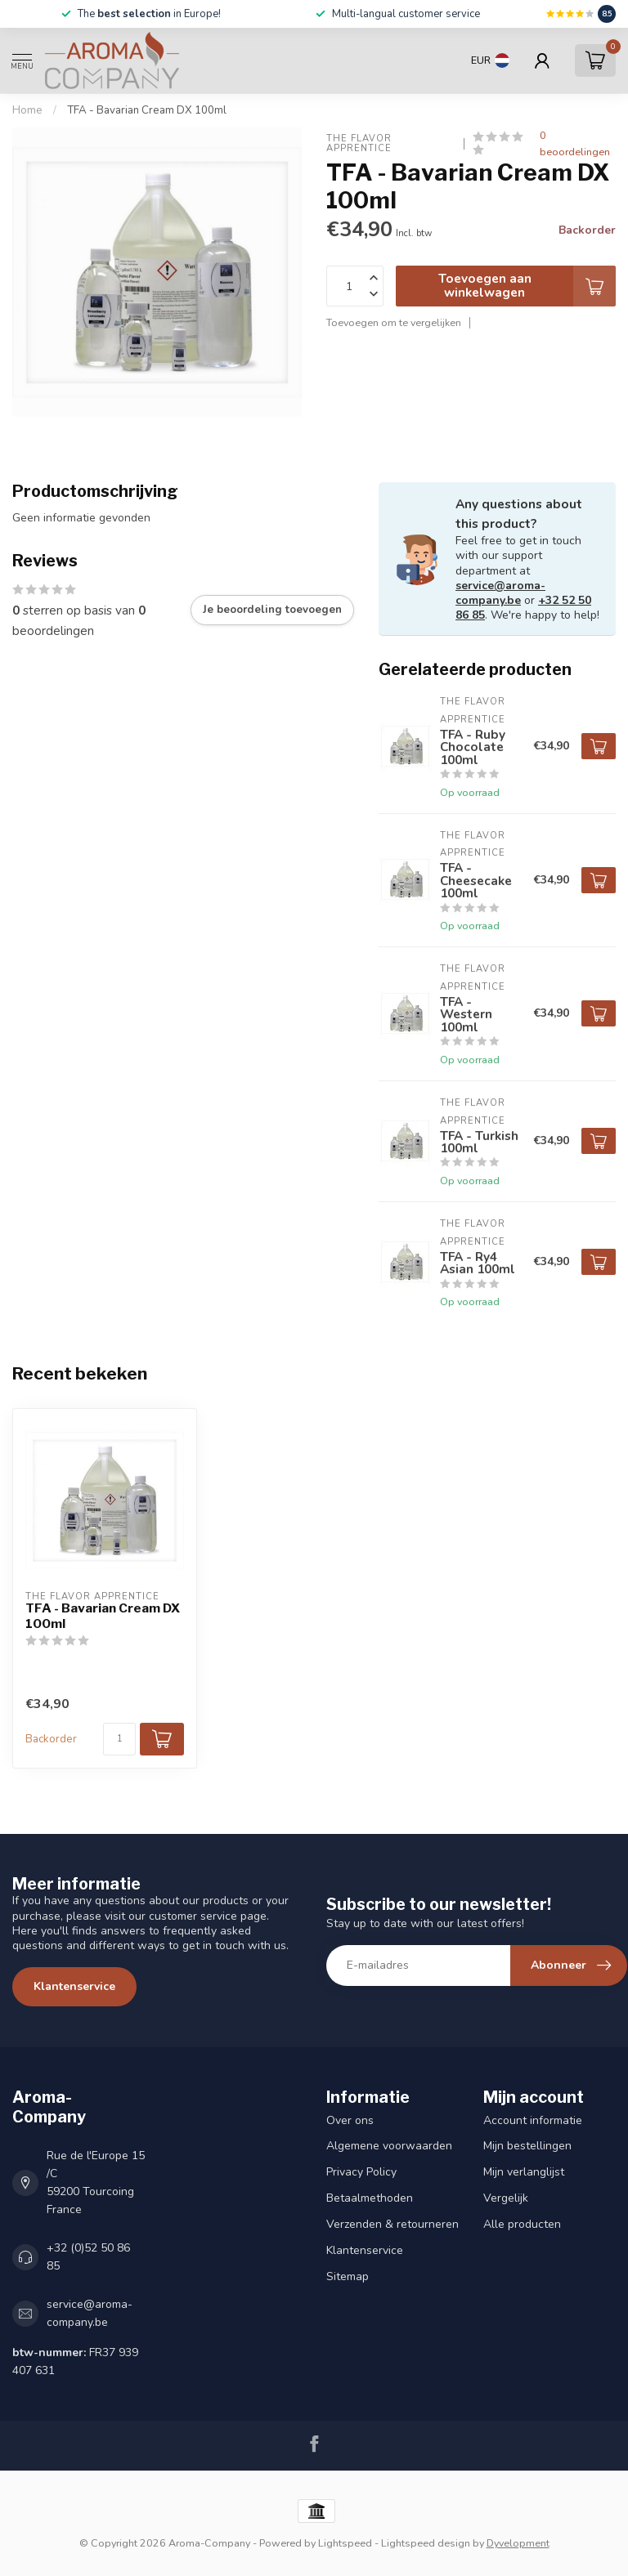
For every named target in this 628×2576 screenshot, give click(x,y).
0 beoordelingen (575, 143)
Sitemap (347, 2276)
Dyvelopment (518, 2543)
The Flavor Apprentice (360, 143)
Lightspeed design (425, 2543)
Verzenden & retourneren (392, 2224)
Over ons (350, 2120)
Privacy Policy (361, 2172)
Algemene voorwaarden (389, 2145)
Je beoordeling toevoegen (272, 609)
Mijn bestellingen (527, 2145)
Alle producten (522, 2224)
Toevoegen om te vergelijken (393, 322)
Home (27, 110)
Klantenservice (74, 1986)
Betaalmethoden (369, 2198)
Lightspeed (345, 2543)
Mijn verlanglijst (523, 2172)
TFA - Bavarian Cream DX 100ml (147, 110)
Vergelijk (505, 2198)
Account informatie (532, 2120)
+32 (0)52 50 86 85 (88, 2257)
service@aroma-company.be (500, 593)
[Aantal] (119, 1739)
